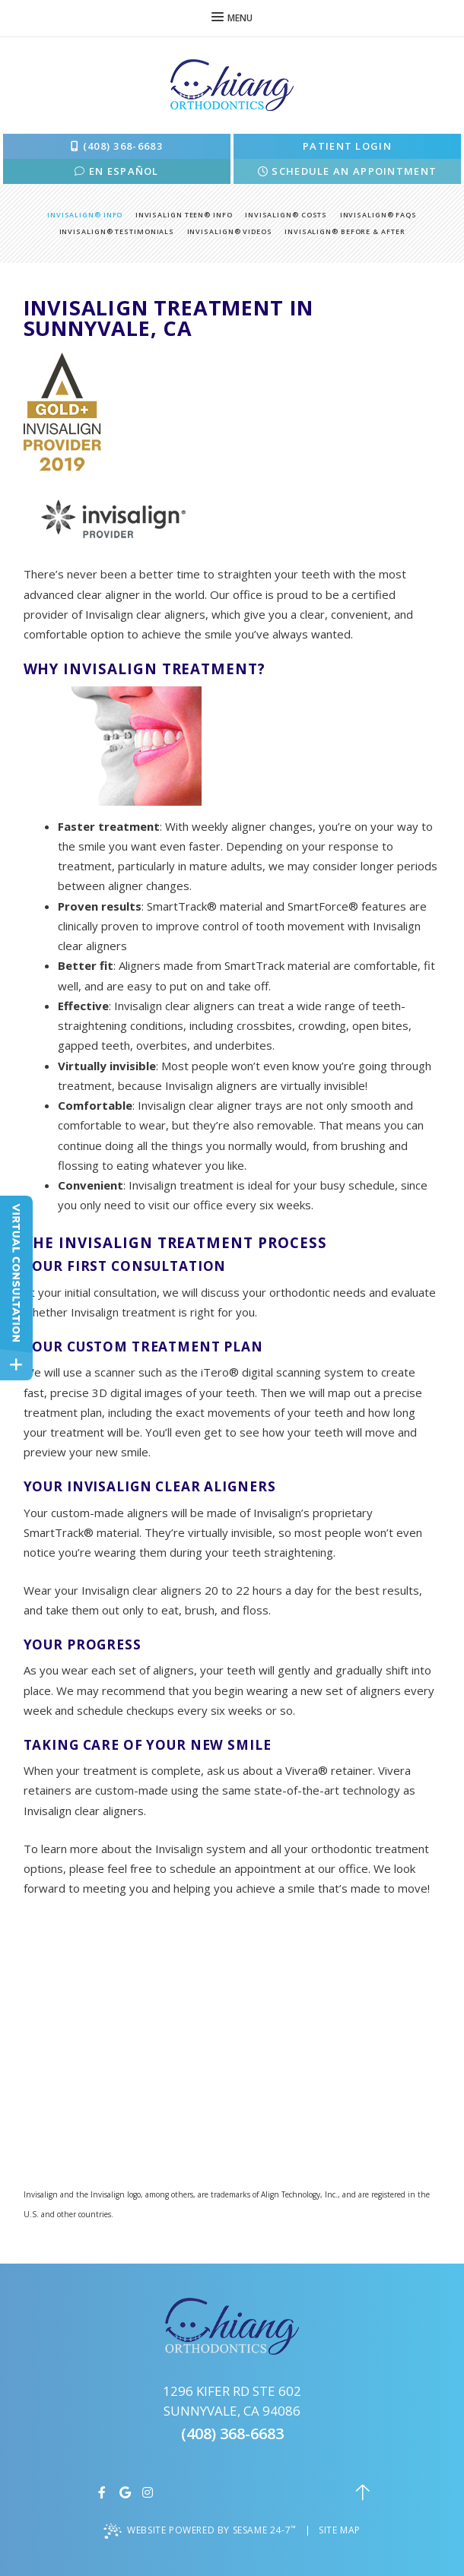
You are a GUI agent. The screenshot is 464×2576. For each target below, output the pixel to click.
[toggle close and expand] (16, 1364)
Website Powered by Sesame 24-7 (201, 2530)
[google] (128, 2492)
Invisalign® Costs (286, 214)
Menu (232, 17)
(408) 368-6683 (117, 146)
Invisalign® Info (84, 214)
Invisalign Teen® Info (184, 214)
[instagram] (151, 2492)
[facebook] (105, 2492)
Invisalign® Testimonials (117, 231)
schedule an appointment (347, 171)
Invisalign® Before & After (344, 231)
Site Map (340, 2530)
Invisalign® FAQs (378, 214)
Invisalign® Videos (229, 231)
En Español (117, 171)
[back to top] (363, 2492)
